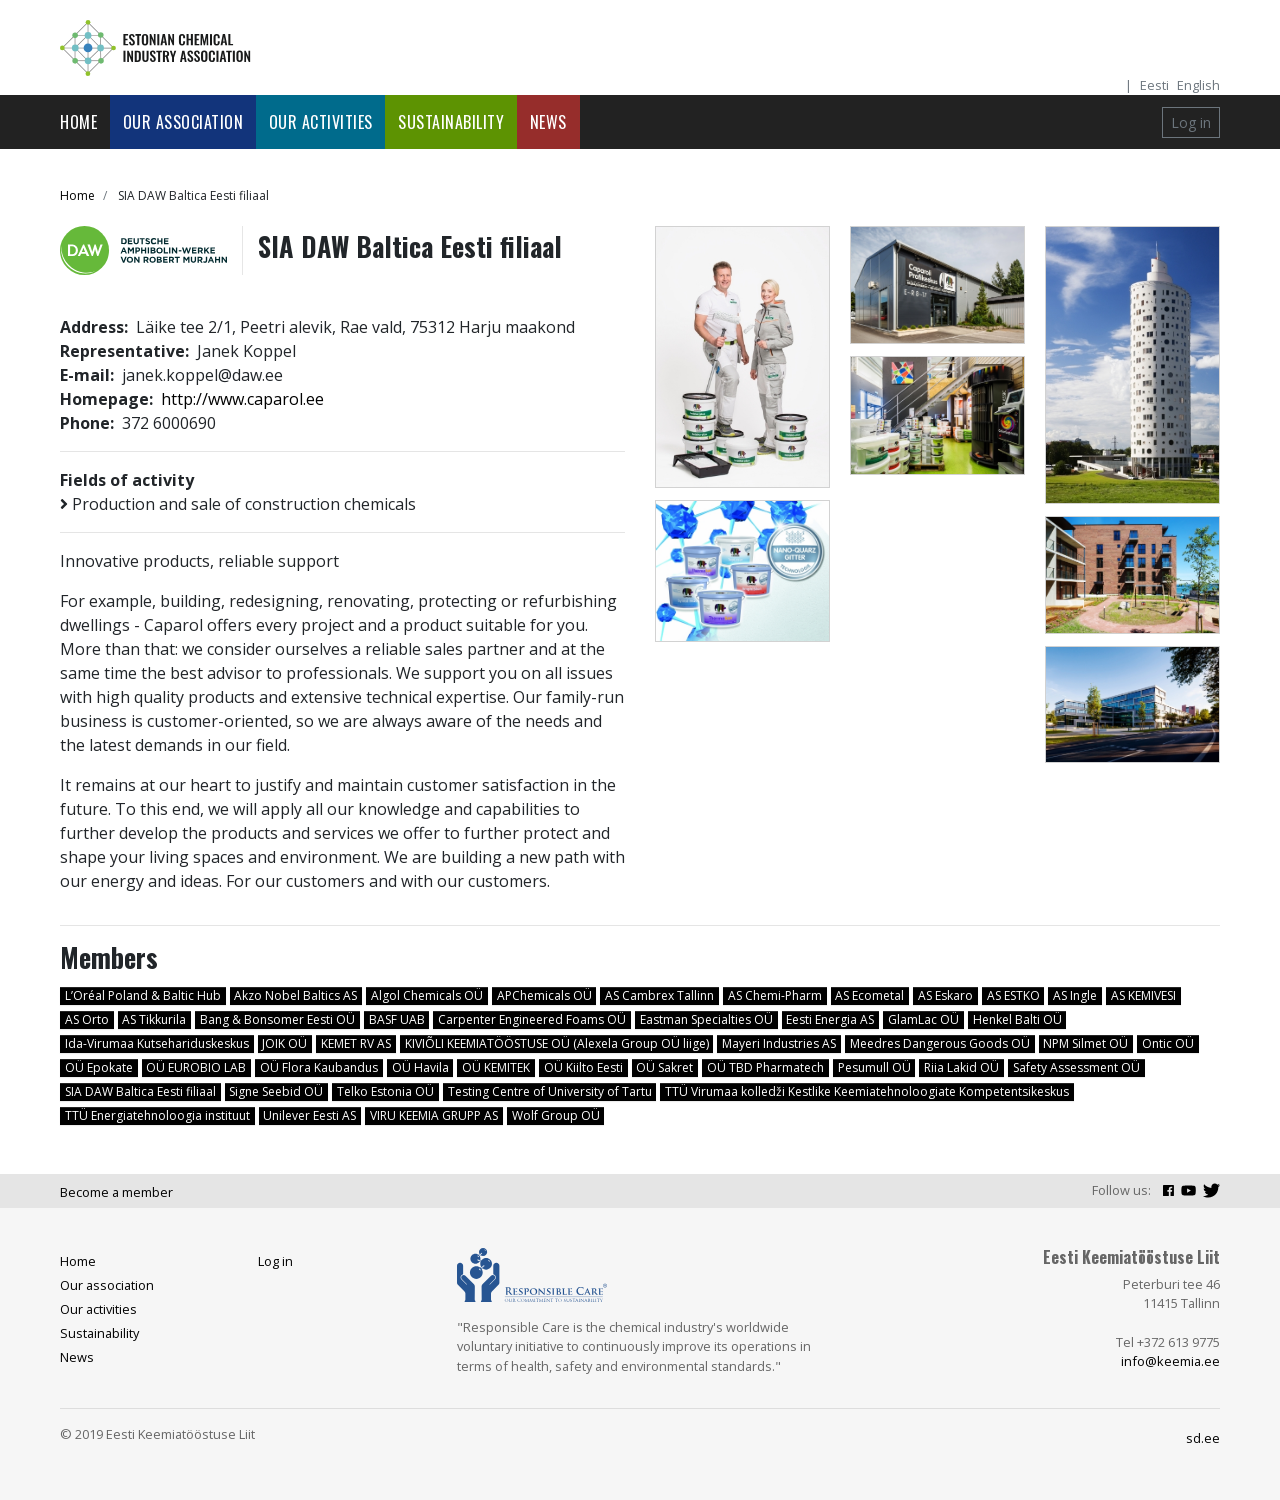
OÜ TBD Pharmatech (765, 1067)
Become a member (116, 1192)
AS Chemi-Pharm (775, 995)
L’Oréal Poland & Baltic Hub (143, 995)
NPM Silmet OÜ (1085, 1043)
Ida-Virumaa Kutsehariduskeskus (157, 1043)
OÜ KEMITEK (496, 1067)
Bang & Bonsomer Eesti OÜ (277, 1019)
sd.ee (1203, 1438)
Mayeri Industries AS (779, 1043)
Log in (1191, 122)
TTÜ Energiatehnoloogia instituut (157, 1115)
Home (78, 122)
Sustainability (451, 122)
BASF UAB (397, 1019)
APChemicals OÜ (544, 995)
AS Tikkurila (154, 1019)
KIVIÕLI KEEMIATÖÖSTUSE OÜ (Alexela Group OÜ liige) (557, 1043)
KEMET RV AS (356, 1043)
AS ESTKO (1013, 995)
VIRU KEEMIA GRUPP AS (434, 1115)
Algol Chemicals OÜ (427, 995)
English (1198, 85)
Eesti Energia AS (830, 1019)
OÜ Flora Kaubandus (319, 1067)
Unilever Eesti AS (309, 1115)
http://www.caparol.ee (242, 399)
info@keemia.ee (1170, 1361)
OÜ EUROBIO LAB (196, 1067)
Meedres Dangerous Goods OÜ (940, 1043)
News (548, 122)
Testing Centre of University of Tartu (550, 1091)
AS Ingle (1075, 995)
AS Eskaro (945, 995)
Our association (183, 122)
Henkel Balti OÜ (1017, 1019)
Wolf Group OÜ (556, 1115)
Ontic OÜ (1168, 1043)
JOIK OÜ (284, 1043)
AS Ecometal (869, 995)
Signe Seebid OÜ (276, 1091)
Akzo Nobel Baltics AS (295, 995)
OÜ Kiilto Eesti (583, 1067)
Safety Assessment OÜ (1076, 1067)
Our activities (321, 122)
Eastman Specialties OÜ (706, 1019)
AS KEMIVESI (1143, 995)
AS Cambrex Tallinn (659, 995)
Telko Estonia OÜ (385, 1091)
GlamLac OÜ (923, 1019)
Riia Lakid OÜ (961, 1067)
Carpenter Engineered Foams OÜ (532, 1019)
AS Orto (87, 1019)
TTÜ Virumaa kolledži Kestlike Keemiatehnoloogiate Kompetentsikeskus (867, 1091)
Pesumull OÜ (874, 1067)
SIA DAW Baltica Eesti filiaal (140, 1091)
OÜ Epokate (99, 1067)
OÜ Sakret (664, 1067)
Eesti (1154, 85)
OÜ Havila (420, 1067)
